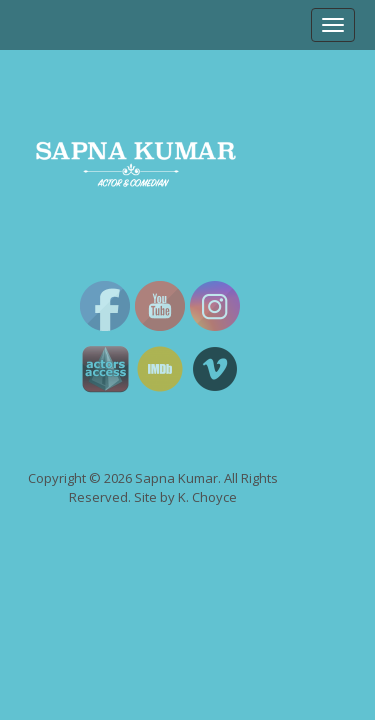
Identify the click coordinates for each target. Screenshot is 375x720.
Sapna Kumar (176, 478)
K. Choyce (207, 497)
